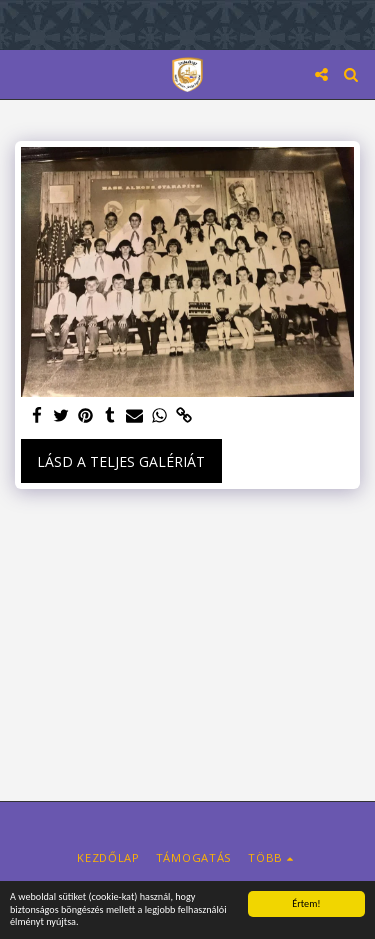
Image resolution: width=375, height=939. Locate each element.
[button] (22, 73)
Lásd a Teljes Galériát (121, 461)
